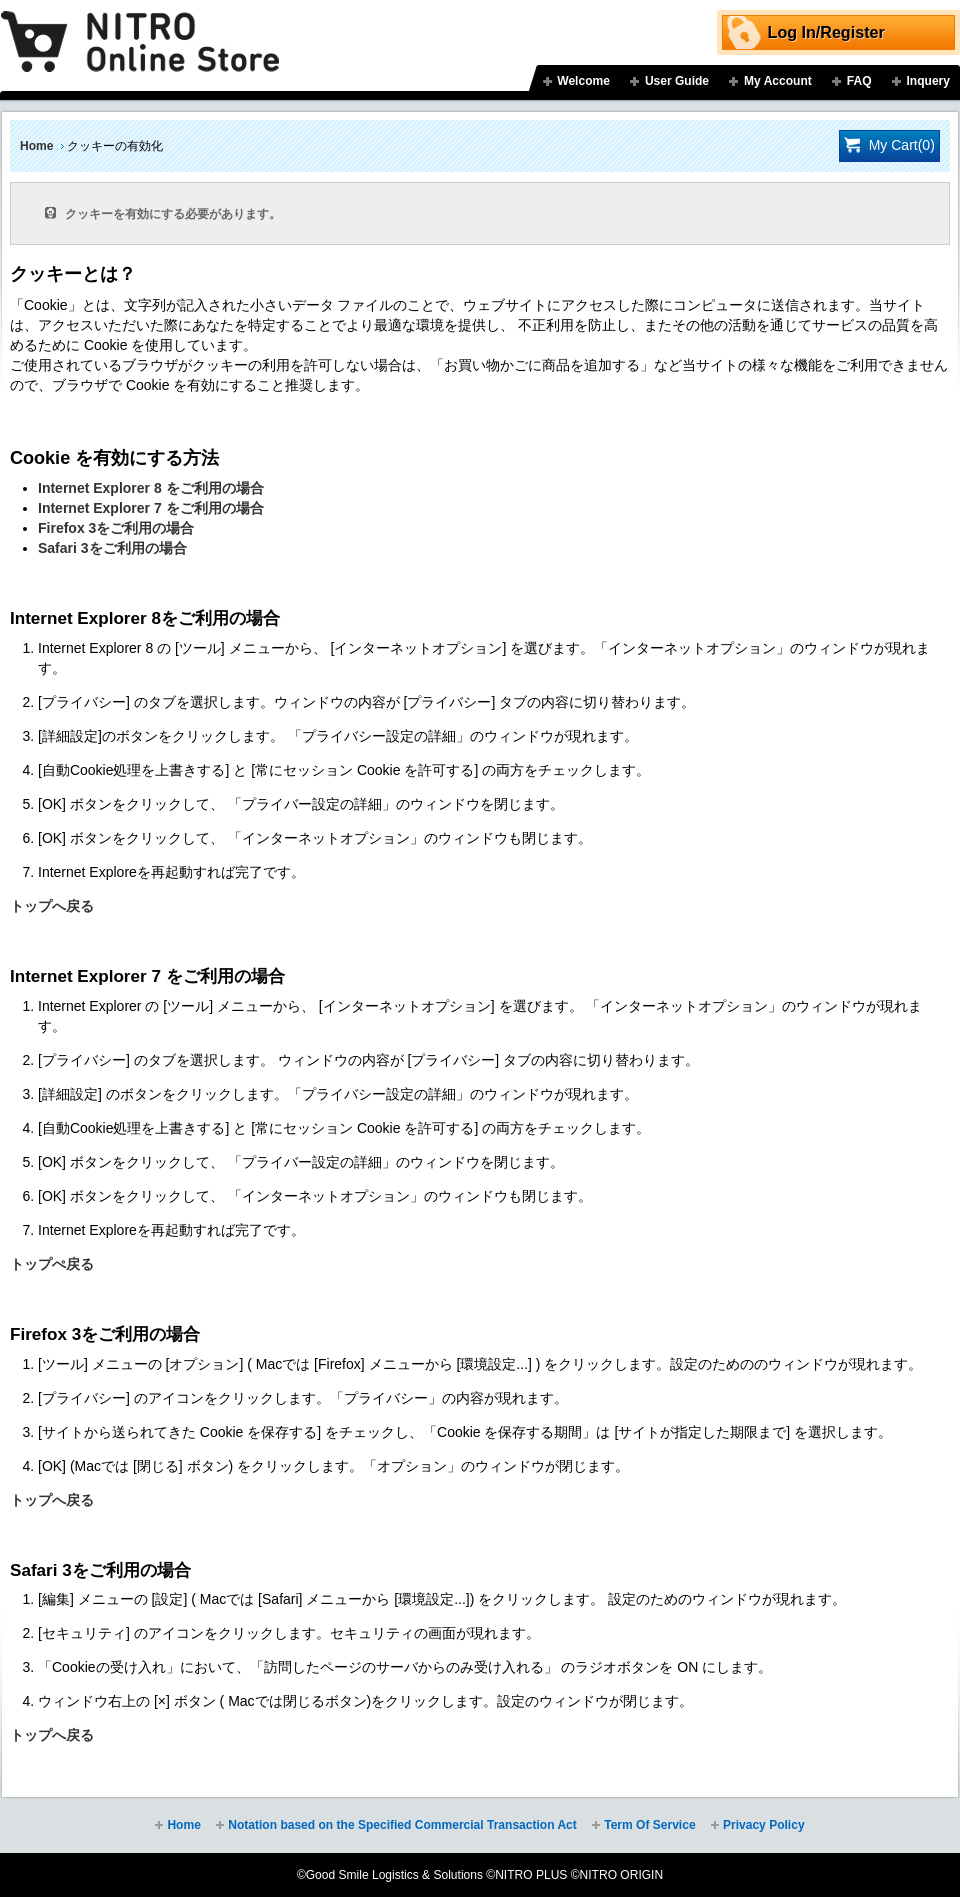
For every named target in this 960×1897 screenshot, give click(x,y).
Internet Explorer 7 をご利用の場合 (151, 508)
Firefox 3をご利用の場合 (116, 528)
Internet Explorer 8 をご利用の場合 (151, 488)
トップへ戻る (52, 906)
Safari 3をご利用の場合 (112, 548)
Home (36, 146)
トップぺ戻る (52, 1264)
